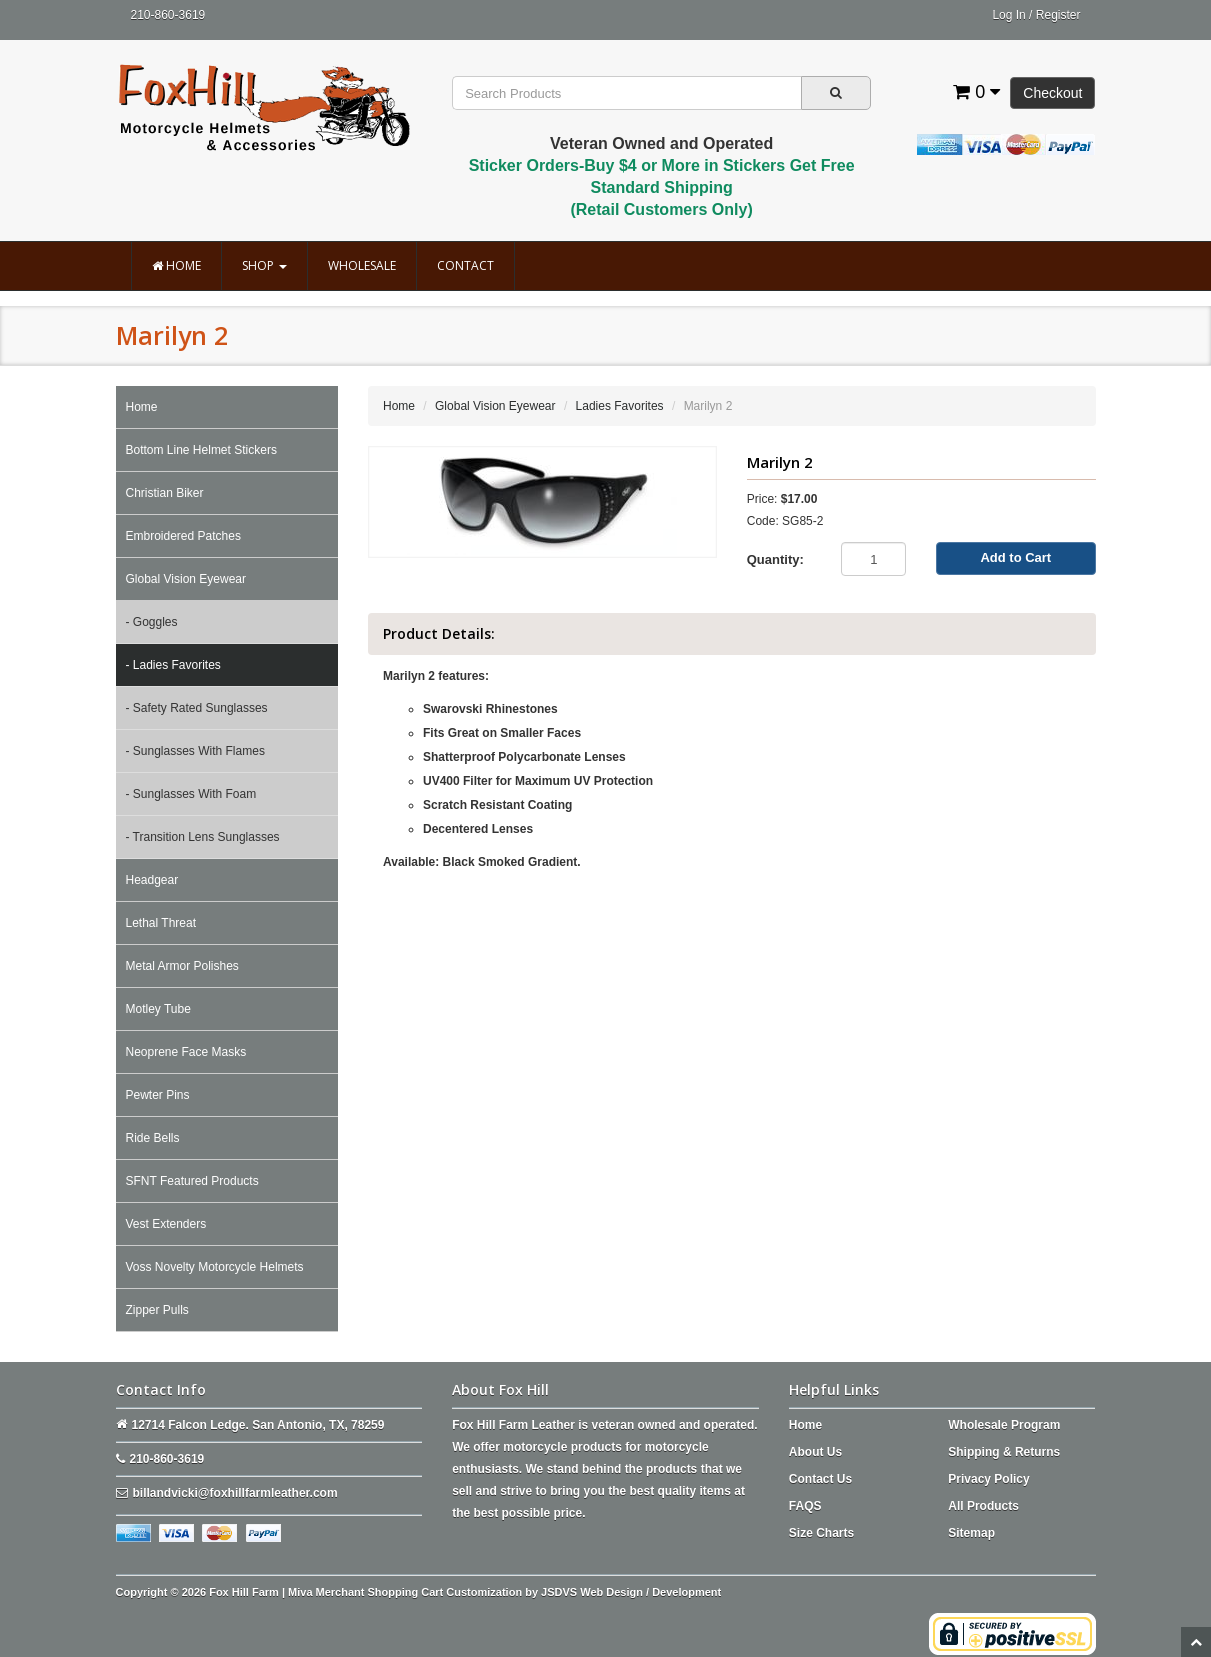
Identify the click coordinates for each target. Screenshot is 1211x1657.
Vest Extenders (166, 1224)
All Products (983, 1506)
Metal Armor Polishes (182, 966)
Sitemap (971, 1533)
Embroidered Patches (183, 536)
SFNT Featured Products (192, 1181)
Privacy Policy (988, 1479)
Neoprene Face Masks (186, 1052)
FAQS (805, 1506)
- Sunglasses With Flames (195, 751)
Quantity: (775, 559)
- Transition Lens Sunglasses (203, 837)
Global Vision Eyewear (186, 579)
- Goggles (152, 622)
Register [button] (1058, 15)
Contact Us (820, 1479)
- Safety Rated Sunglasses (197, 708)
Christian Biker (165, 493)
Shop (264, 265)
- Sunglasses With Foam (191, 794)
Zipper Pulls (157, 1310)
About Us (815, 1452)
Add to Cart (1015, 557)
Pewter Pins (158, 1095)
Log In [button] (1008, 15)
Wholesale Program (1004, 1425)
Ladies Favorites (620, 406)
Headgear (152, 880)
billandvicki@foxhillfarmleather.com (235, 1493)
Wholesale (362, 265)
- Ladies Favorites (173, 665)
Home (176, 265)
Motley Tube (158, 1009)
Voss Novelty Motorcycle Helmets (215, 1267)
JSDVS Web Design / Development (631, 1592)
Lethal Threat (161, 923)
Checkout (1052, 93)
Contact (465, 265)
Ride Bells (153, 1138)
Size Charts (821, 1533)
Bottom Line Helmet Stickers (201, 450)
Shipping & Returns (1004, 1452)
